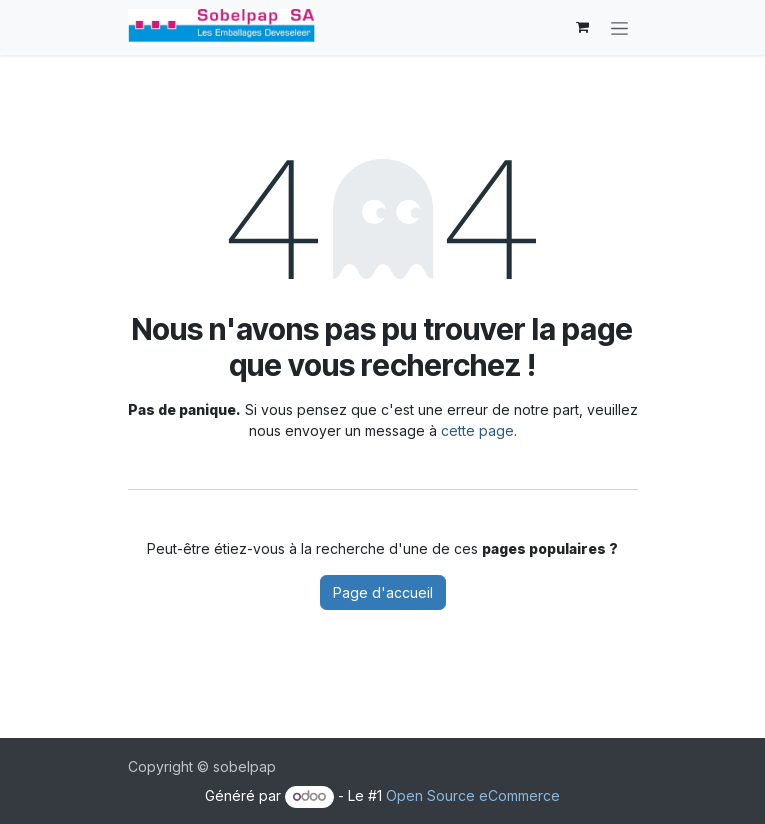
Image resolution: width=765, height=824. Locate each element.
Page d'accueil (383, 592)
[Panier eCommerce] (583, 27)
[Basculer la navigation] (619, 27)
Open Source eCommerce (473, 795)
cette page (477, 430)
